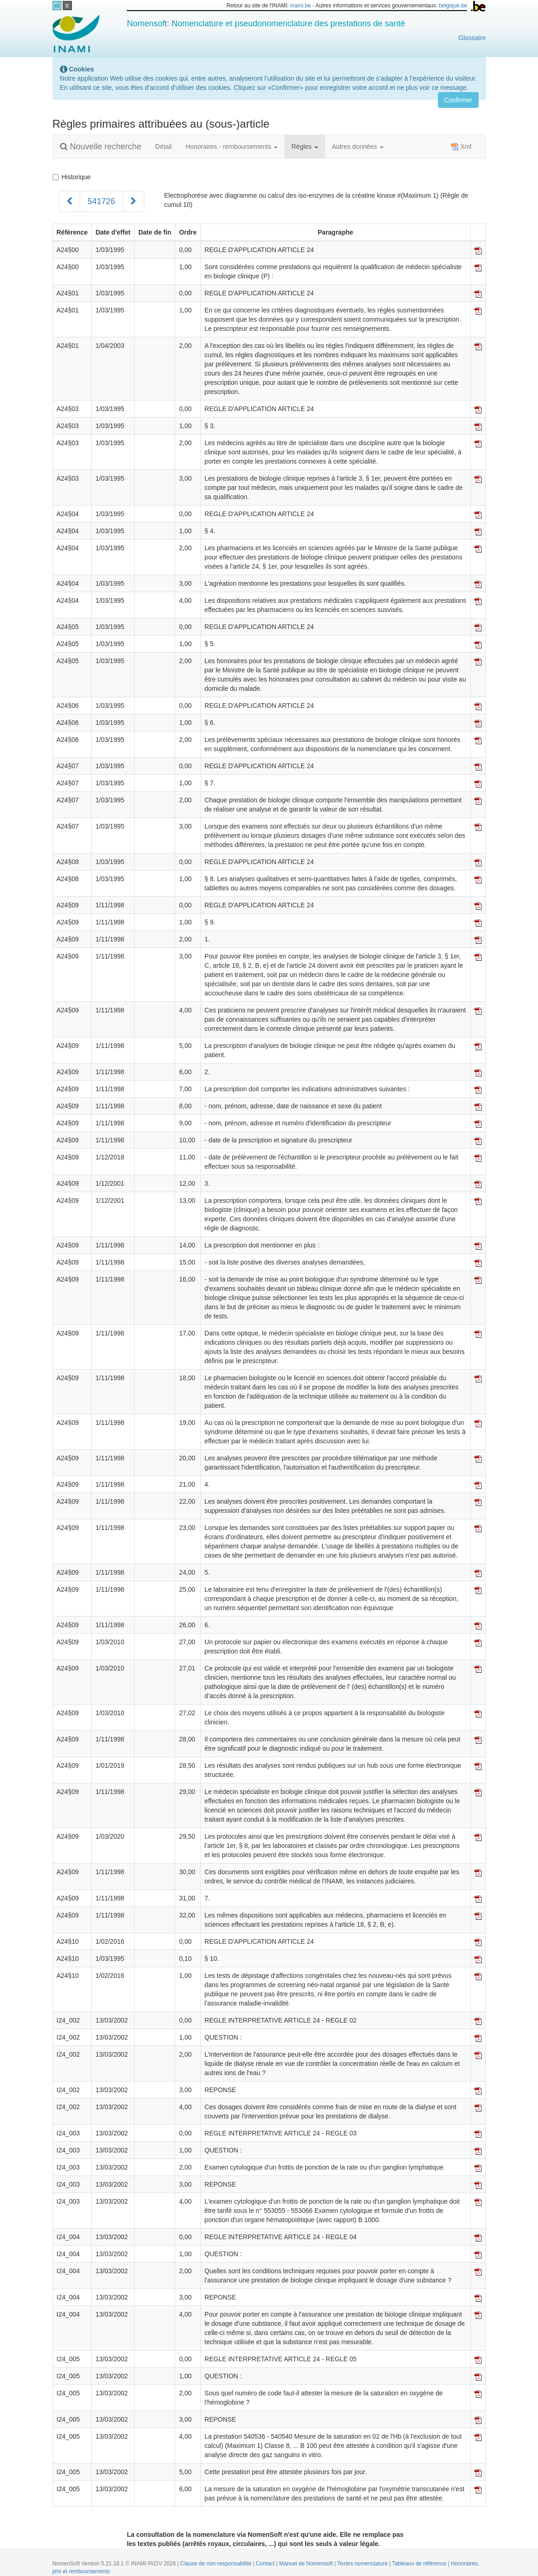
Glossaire (471, 37)
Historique (72, 177)
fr (67, 5)
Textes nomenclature (363, 2563)
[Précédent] (69, 201)
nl (56, 5)
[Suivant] (133, 201)
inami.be (300, 5)
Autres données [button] (358, 146)
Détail (163, 146)
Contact (266, 2563)
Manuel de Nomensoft (306, 2563)
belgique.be (453, 5)
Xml (461, 146)
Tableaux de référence (420, 2563)
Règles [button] (304, 146)
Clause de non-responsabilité (216, 2563)
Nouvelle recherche (101, 146)
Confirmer (458, 100)
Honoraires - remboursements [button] (231, 146)
